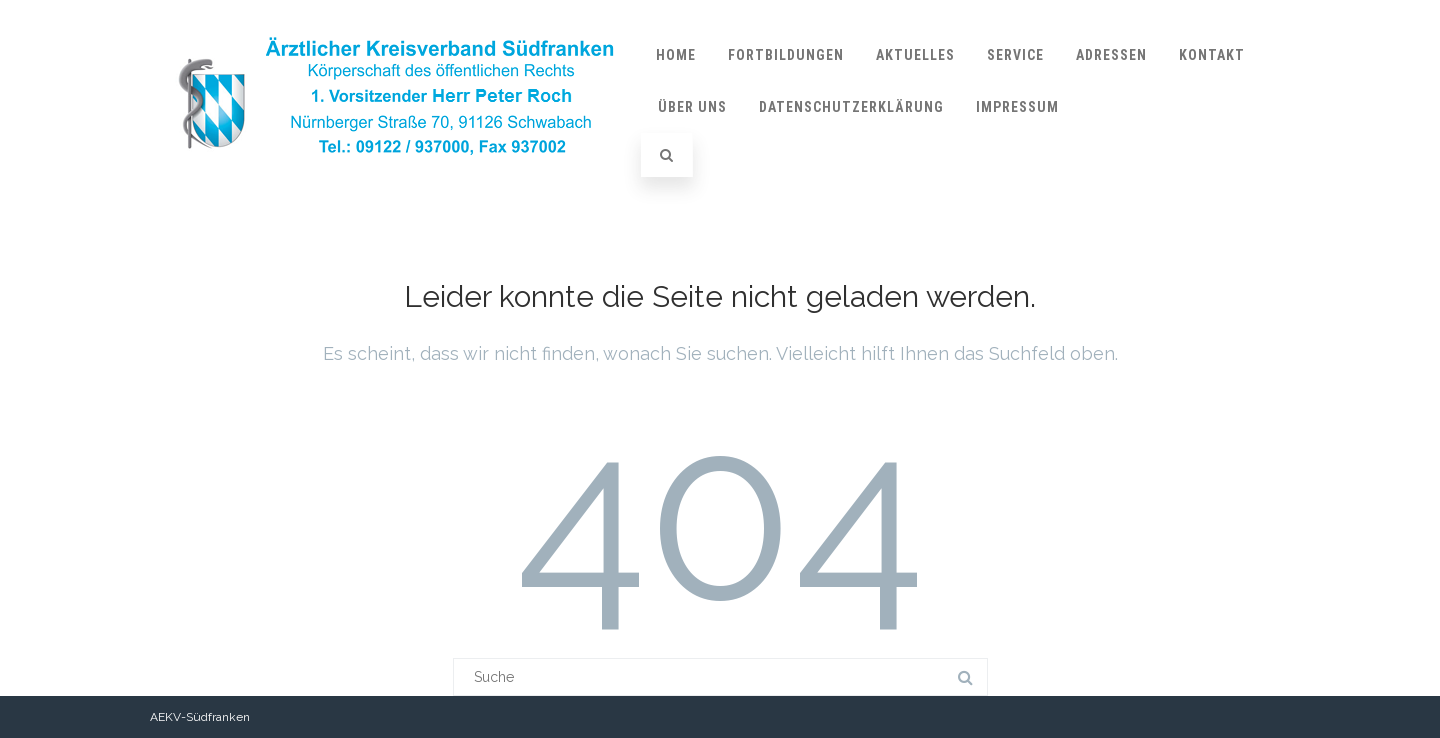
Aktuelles (915, 55)
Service (1015, 55)
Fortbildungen (786, 55)
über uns (692, 107)
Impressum (1017, 107)
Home (676, 55)
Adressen (1111, 55)
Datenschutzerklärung (851, 107)
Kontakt (1212, 55)
